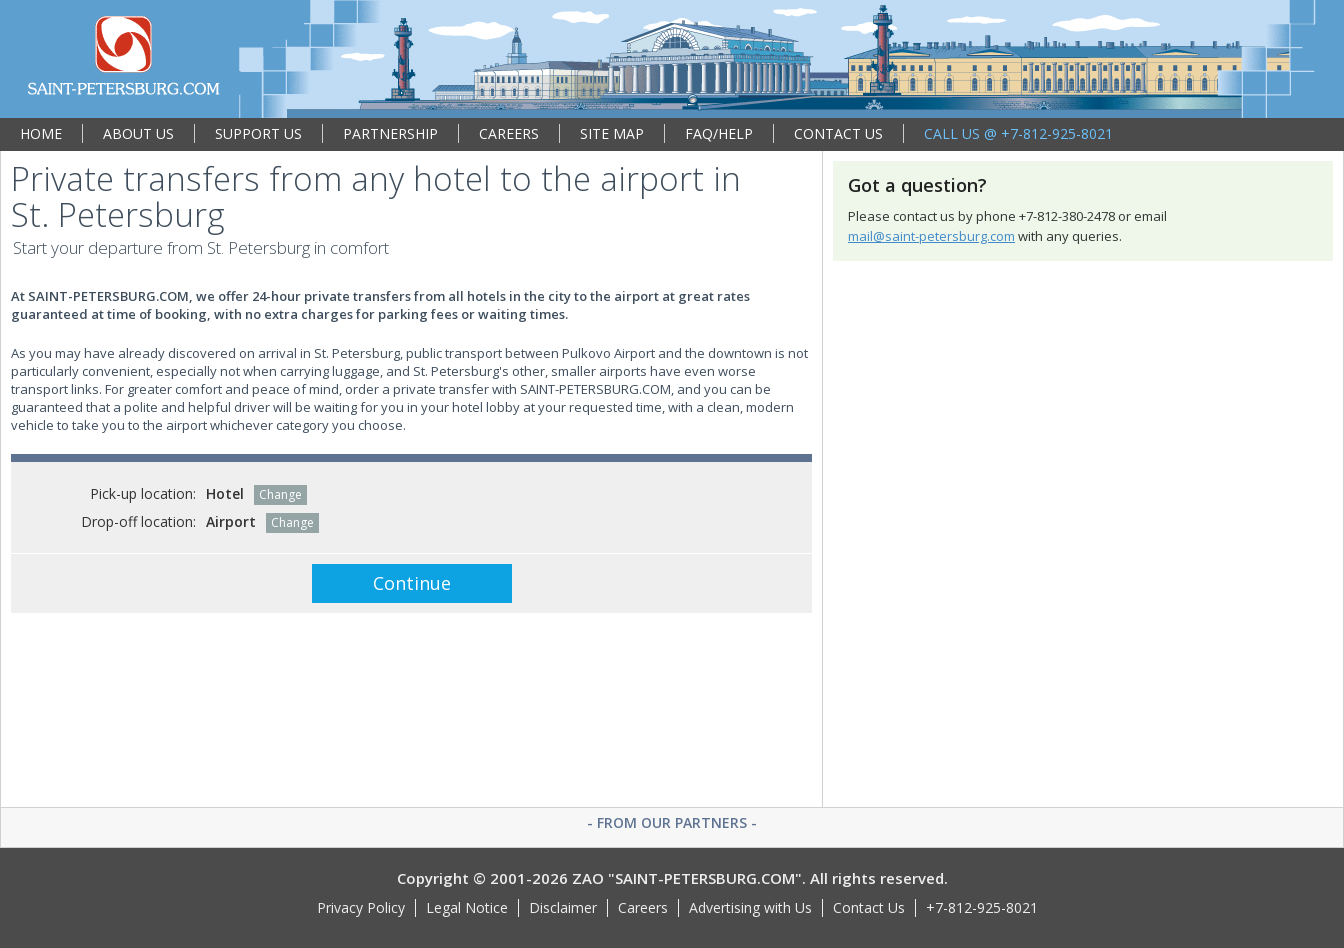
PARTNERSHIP (390, 133)
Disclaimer (563, 907)
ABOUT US (138, 133)
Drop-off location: (138, 521)
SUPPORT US (258, 133)
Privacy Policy (361, 907)
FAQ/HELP (719, 133)
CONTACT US (838, 133)
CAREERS (509, 133)
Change (280, 494)
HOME (41, 133)
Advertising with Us (750, 907)
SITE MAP (612, 133)
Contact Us (869, 907)
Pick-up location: (143, 493)
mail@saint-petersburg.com (931, 236)
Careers (643, 907)
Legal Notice (467, 907)
